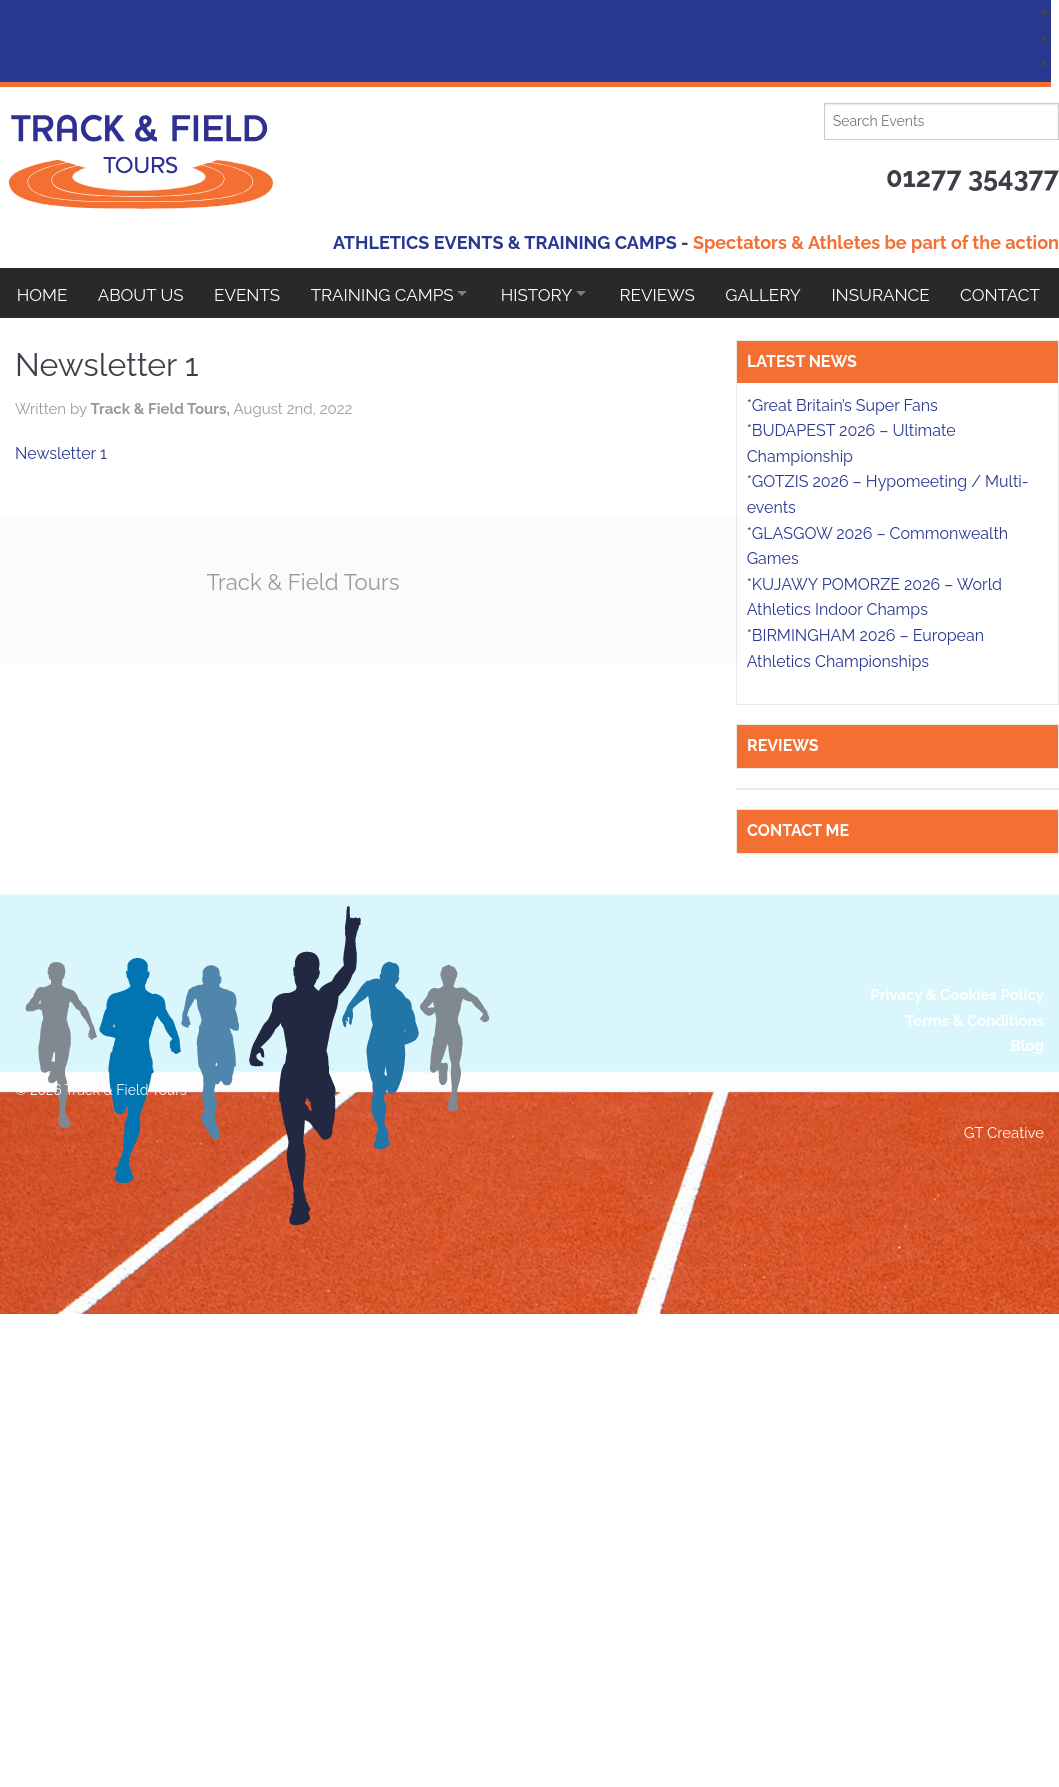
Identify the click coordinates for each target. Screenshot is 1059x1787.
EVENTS (253, 293)
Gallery (787, 293)
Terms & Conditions (974, 1394)
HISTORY (550, 293)
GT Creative (1004, 1507)
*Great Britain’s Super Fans (842, 778)
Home (42, 293)
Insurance (907, 293)
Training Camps (390, 293)
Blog (1027, 1420)
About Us (144, 293)
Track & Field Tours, (274, 409)
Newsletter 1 (174, 453)
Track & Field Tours (420, 581)
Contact (57, 343)
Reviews (677, 293)
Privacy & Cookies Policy (957, 1369)
